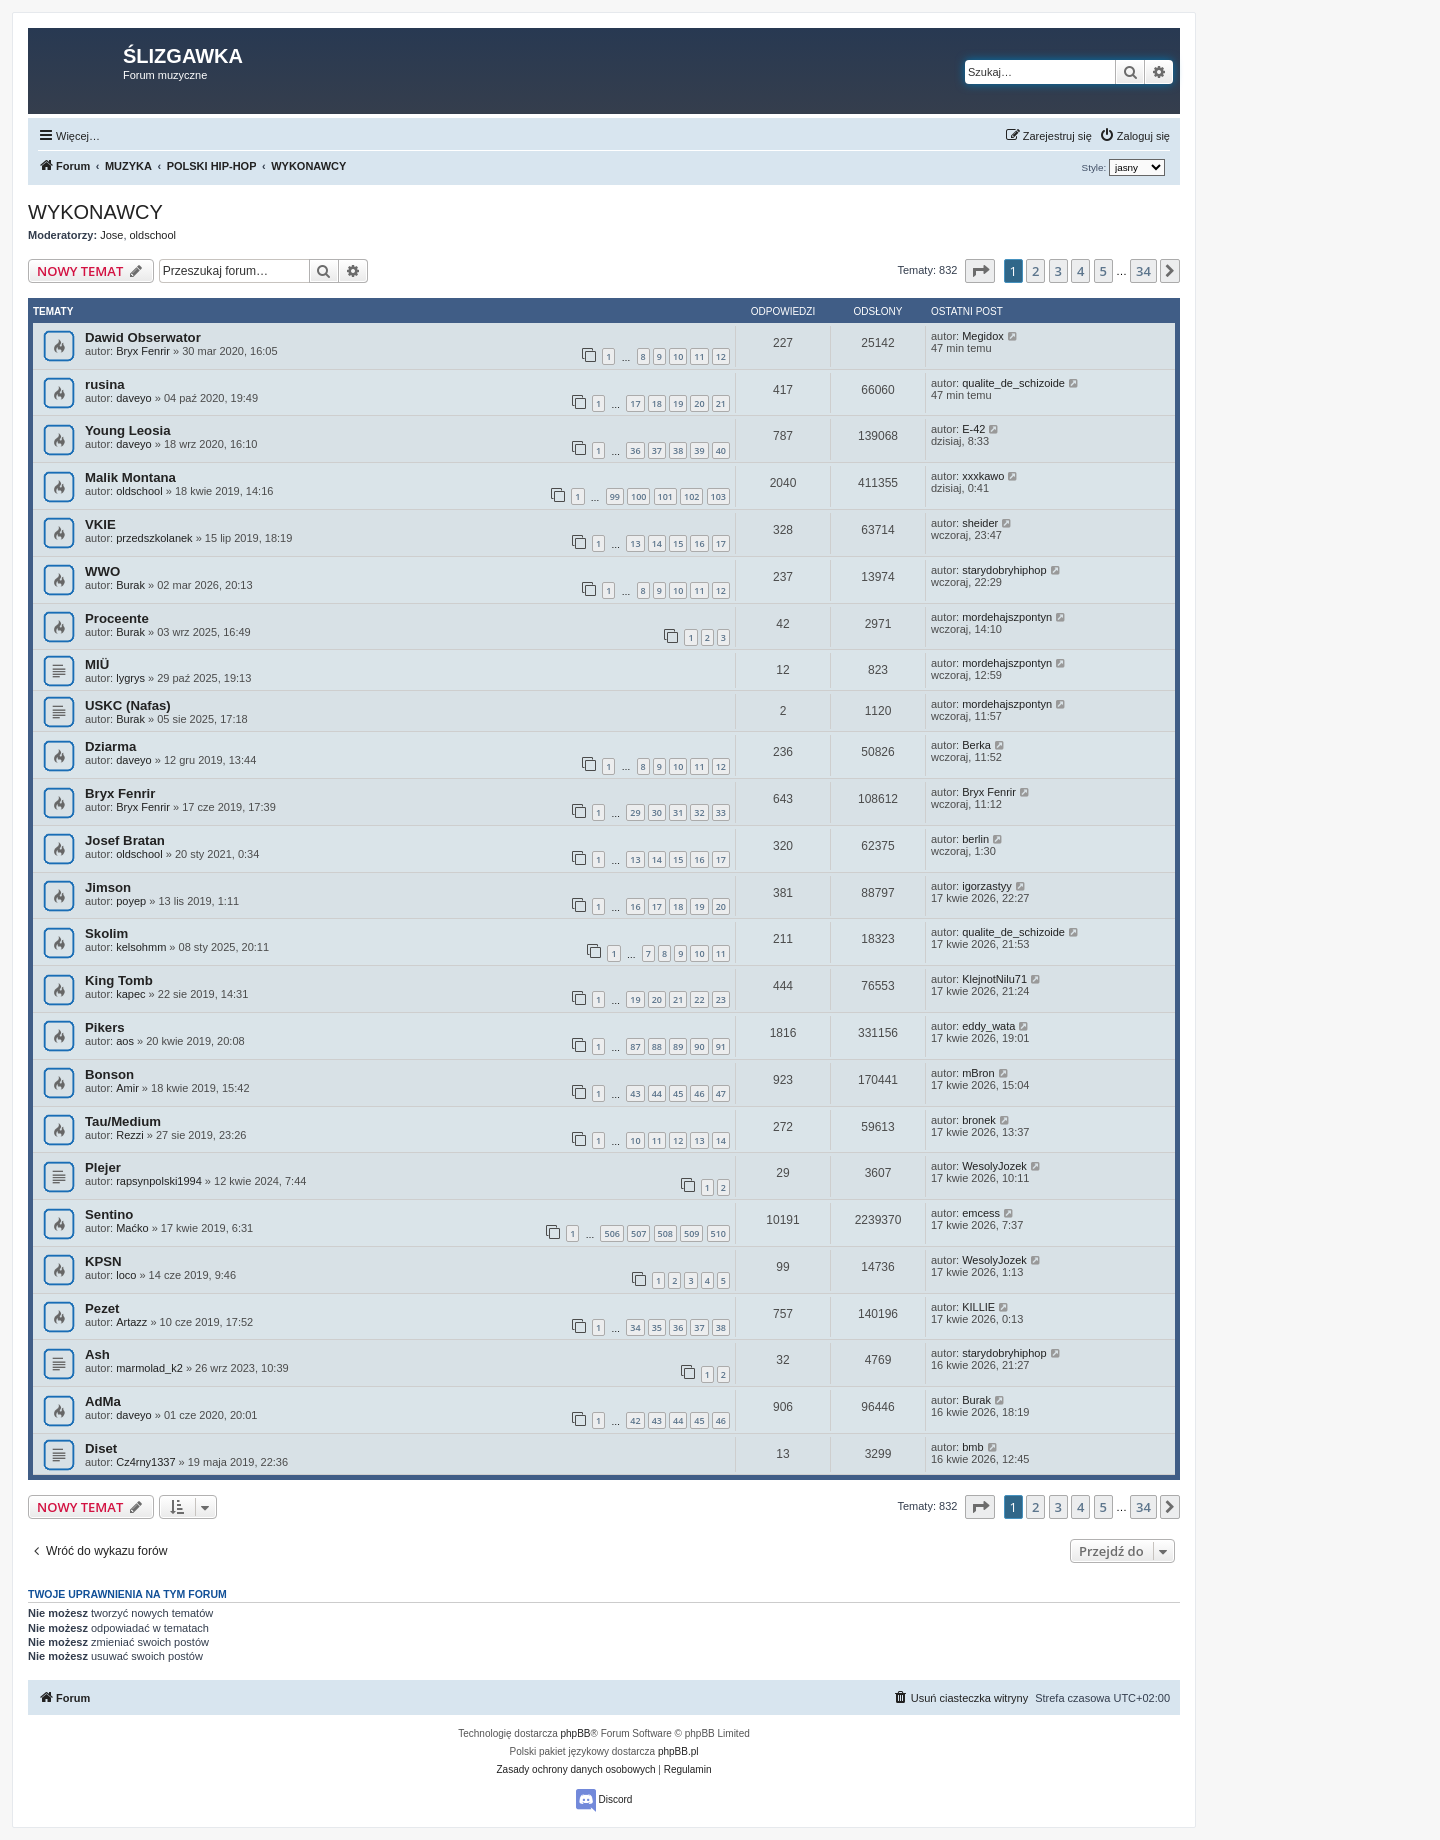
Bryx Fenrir (143, 351)
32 (699, 812)
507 (638, 1233)
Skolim (106, 933)
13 (635, 543)
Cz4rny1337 (145, 1462)
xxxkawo (983, 476)
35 (657, 1327)
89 (678, 1046)
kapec (130, 994)
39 (699, 450)
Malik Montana (130, 477)
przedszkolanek (154, 538)
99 (615, 496)
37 (657, 450)
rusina (105, 384)
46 (699, 1093)
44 (657, 1093)
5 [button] (1103, 271)
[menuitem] (1134, 136)
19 (678, 403)
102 (691, 496)
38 (678, 450)
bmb (972, 1447)
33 (721, 812)
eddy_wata (988, 1026)
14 (657, 543)
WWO (102, 571)
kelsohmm (141, 947)
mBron (978, 1073)
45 (678, 1093)
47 (721, 1093)
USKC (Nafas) (128, 705)
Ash (97, 1354)
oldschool (153, 235)
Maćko (132, 1228)
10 (678, 356)
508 (665, 1233)
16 (699, 543)
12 (721, 356)
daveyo (133, 398)
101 (665, 496)
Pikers (105, 1027)
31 (678, 812)
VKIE (100, 524)
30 (657, 812)
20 (699, 403)
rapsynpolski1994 (159, 1181)
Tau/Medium (123, 1121)
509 (691, 1233)
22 (699, 999)
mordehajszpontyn (1007, 617)
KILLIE (978, 1307)
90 (699, 1046)
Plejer (103, 1167)
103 (718, 496)
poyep (131, 901)
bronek (979, 1120)
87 (635, 1046)
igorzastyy (987, 886)
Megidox (983, 336)
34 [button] (1143, 271)
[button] (980, 271)
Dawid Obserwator (143, 337)
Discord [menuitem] (604, 1800)
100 (638, 496)
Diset (101, 1448)
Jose (111, 235)
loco (126, 1275)
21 (721, 403)
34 (635, 1327)
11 (699, 356)
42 (635, 1420)
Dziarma (110, 746)
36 (635, 450)
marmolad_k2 (149, 1368)
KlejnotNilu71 (994, 979)
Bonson (109, 1074)
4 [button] (1080, 271)
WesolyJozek (994, 1166)
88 (657, 1046)
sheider (980, 523)
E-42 (973, 429)
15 (678, 543)
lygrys (130, 678)
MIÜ (97, 664)
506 (611, 1233)
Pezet (102, 1308)
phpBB (576, 1733)
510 (718, 1233)
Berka (976, 745)
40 (721, 450)
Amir (127, 1088)
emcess (981, 1213)
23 (721, 999)
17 (635, 403)
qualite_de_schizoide (1013, 383)
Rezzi (130, 1135)
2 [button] (1035, 271)
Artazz (131, 1322)
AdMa (103, 1401)
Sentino (109, 1214)
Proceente (117, 618)
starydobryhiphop (1004, 570)
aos (125, 1041)
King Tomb (119, 980)
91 (721, 1046)
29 (635, 812)
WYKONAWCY (95, 212)
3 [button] (1058, 271)
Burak (130, 585)
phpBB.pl (678, 1751)
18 (657, 403)
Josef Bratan (125, 840)
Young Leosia (127, 430)
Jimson (108, 887)
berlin (975, 839)
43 (635, 1093)
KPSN (103, 1261)
